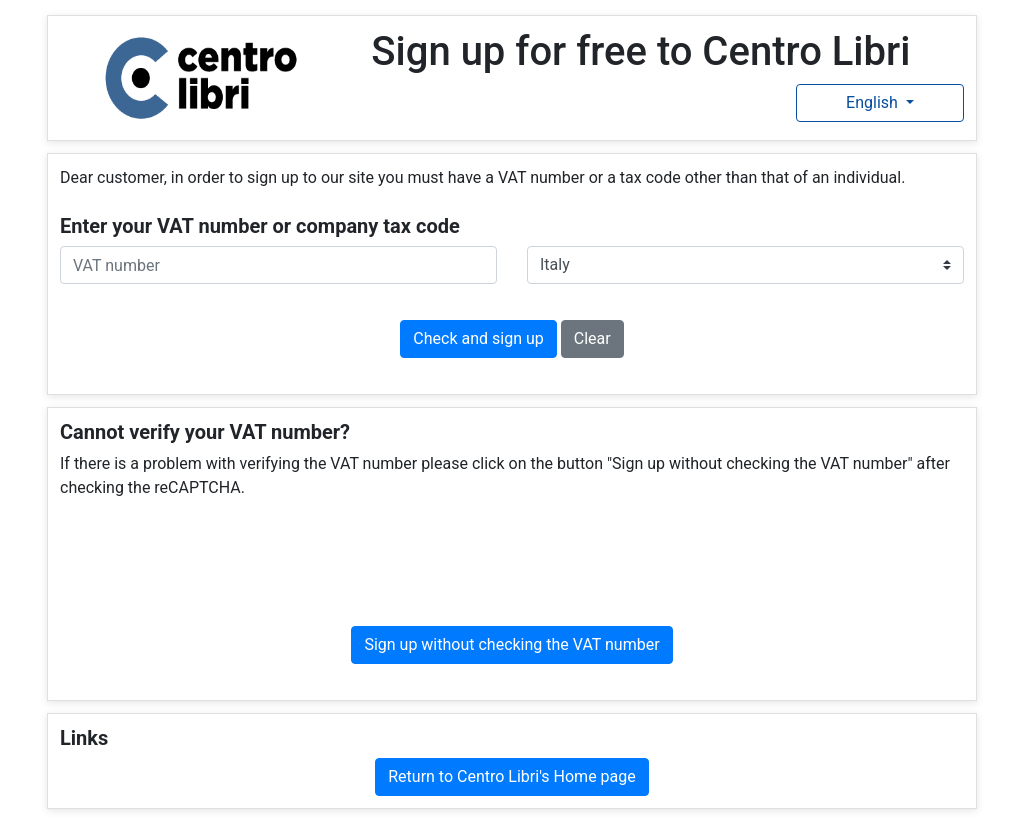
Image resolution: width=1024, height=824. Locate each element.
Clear (592, 338)
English (874, 102)
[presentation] (512, 563)
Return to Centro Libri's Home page (512, 776)
